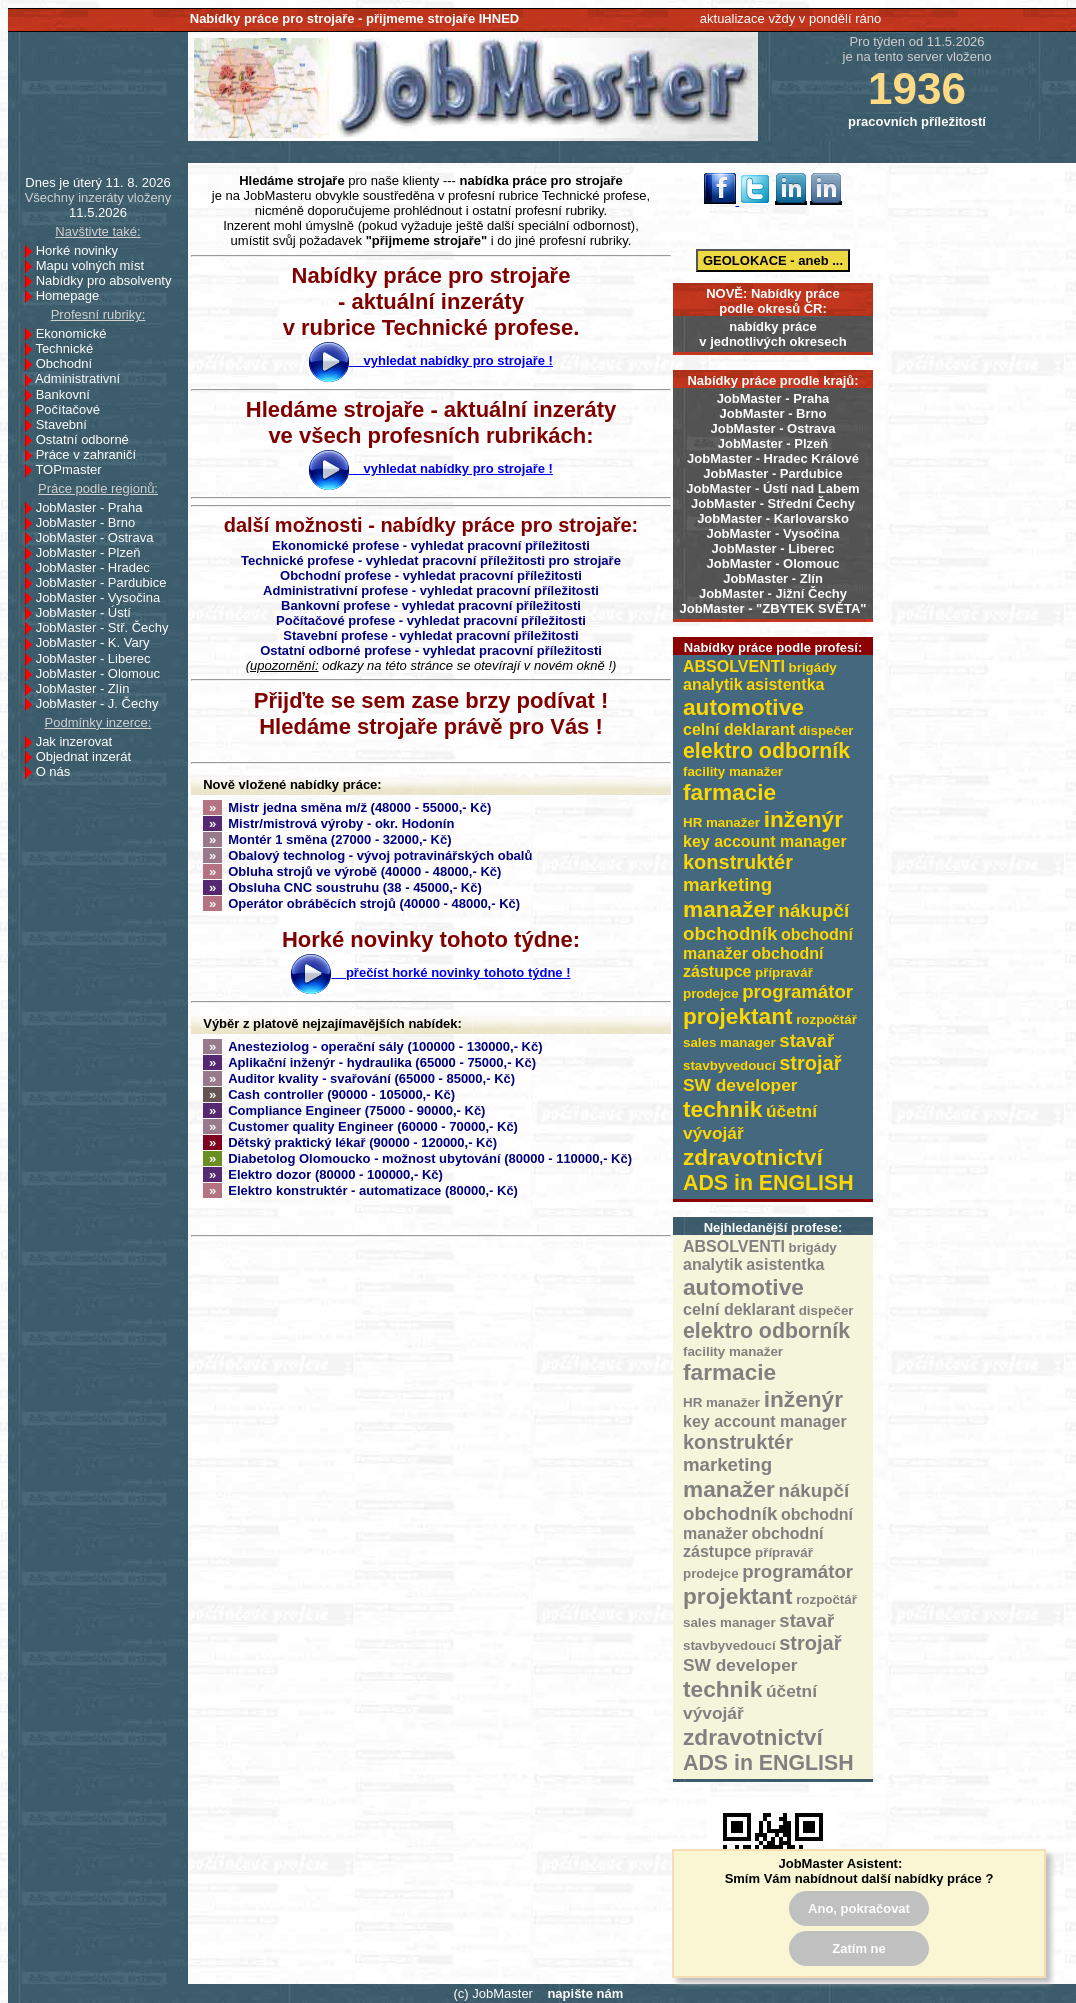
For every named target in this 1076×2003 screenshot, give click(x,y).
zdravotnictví (753, 1157)
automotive (743, 707)
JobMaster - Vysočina (772, 533)
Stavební (67, 424)
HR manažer (721, 822)
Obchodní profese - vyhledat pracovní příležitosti (431, 575)
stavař (806, 1040)
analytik (713, 684)
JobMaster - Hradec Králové (773, 458)
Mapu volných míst (95, 265)
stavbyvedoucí (729, 1065)
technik (722, 1109)
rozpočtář (826, 1019)
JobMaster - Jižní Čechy (773, 593)
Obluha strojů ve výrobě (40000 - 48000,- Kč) (352, 871)
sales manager (729, 1042)
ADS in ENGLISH (768, 1183)
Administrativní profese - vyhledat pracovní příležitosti (431, 590)
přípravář (784, 972)
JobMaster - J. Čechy (103, 703)
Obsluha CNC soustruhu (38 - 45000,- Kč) (342, 887)
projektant (738, 1016)
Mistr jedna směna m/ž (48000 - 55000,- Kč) (347, 807)
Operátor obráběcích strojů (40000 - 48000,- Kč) (361, 903)
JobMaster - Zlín (773, 578)
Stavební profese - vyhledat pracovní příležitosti (430, 635)
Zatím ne (858, 1948)
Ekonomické (77, 333)
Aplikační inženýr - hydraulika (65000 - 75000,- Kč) (369, 1062)
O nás (53, 771)
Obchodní (69, 363)
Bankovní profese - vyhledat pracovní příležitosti (431, 605)
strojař (810, 1063)
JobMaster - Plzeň (773, 443)
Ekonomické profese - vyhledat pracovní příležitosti (431, 545)
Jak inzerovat (79, 741)
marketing (727, 884)
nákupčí (814, 910)
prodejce (711, 993)
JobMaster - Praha (773, 398)
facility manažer (733, 771)
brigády (813, 667)
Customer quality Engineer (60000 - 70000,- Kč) (360, 1126)
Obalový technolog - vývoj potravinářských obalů (367, 855)
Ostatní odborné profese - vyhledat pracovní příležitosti (431, 650)
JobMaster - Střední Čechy (773, 503)
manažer (729, 909)
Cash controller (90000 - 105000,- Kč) (329, 1094)
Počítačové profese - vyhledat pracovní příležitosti (431, 620)
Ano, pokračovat (859, 1908)
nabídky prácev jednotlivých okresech (772, 334)
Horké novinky (82, 250)
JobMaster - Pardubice (772, 473)
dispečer (826, 730)
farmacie (729, 792)
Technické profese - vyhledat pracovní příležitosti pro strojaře (431, 560)
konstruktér (738, 862)
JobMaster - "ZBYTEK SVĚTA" (773, 608)
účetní (791, 1111)
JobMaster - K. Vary (98, 642)
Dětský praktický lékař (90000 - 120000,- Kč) (350, 1142)
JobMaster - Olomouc (773, 563)
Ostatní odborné (88, 439)
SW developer (740, 1085)
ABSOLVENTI (734, 666)
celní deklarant (739, 729)
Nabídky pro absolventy (104, 280)
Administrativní (83, 378)
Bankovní (68, 394)
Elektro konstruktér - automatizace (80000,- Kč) (360, 1190)
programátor (797, 991)
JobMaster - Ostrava (773, 428)
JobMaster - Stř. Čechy (108, 627)
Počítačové (73, 409)
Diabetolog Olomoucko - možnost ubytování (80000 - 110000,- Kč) (417, 1158)
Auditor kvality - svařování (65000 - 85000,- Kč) (359, 1078)
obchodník (730, 933)
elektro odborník (766, 751)
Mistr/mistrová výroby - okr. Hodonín (328, 823)
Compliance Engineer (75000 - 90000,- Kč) (344, 1110)
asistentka (785, 684)
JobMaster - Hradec (98, 567)
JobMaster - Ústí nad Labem (772, 488)
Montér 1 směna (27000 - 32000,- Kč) (327, 839)
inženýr (803, 819)
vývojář (713, 1133)
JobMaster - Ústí (89, 612)
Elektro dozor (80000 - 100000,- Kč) (323, 1174)
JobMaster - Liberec (773, 548)
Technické (69, 348)
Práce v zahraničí (91, 454)
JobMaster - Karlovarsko (773, 518)
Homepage (73, 295)
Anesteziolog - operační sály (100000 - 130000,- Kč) (373, 1046)
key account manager (765, 841)
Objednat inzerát (89, 756)
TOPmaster (73, 469)
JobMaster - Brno (773, 413)
